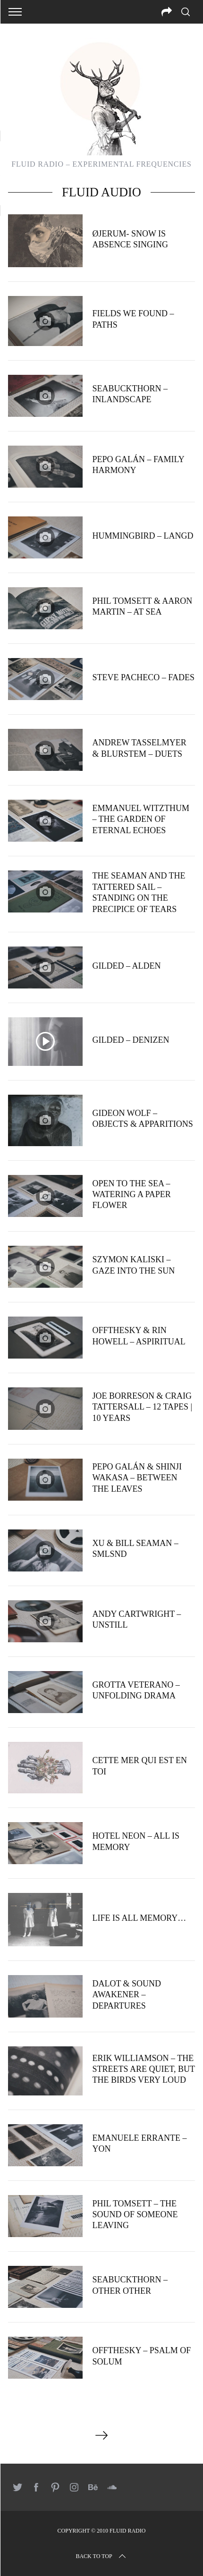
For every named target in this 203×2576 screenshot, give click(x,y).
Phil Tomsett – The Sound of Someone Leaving (135, 2214)
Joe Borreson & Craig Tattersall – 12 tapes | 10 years (142, 1407)
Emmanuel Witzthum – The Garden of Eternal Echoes (140, 819)
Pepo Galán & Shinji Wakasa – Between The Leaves (137, 1478)
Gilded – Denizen (130, 1040)
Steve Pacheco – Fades (143, 677)
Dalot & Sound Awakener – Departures (126, 1994)
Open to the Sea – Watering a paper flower (131, 1194)
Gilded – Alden (126, 966)
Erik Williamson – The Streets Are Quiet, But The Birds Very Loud (143, 2069)
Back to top (101, 2556)
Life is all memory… (139, 1918)
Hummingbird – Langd (142, 536)
